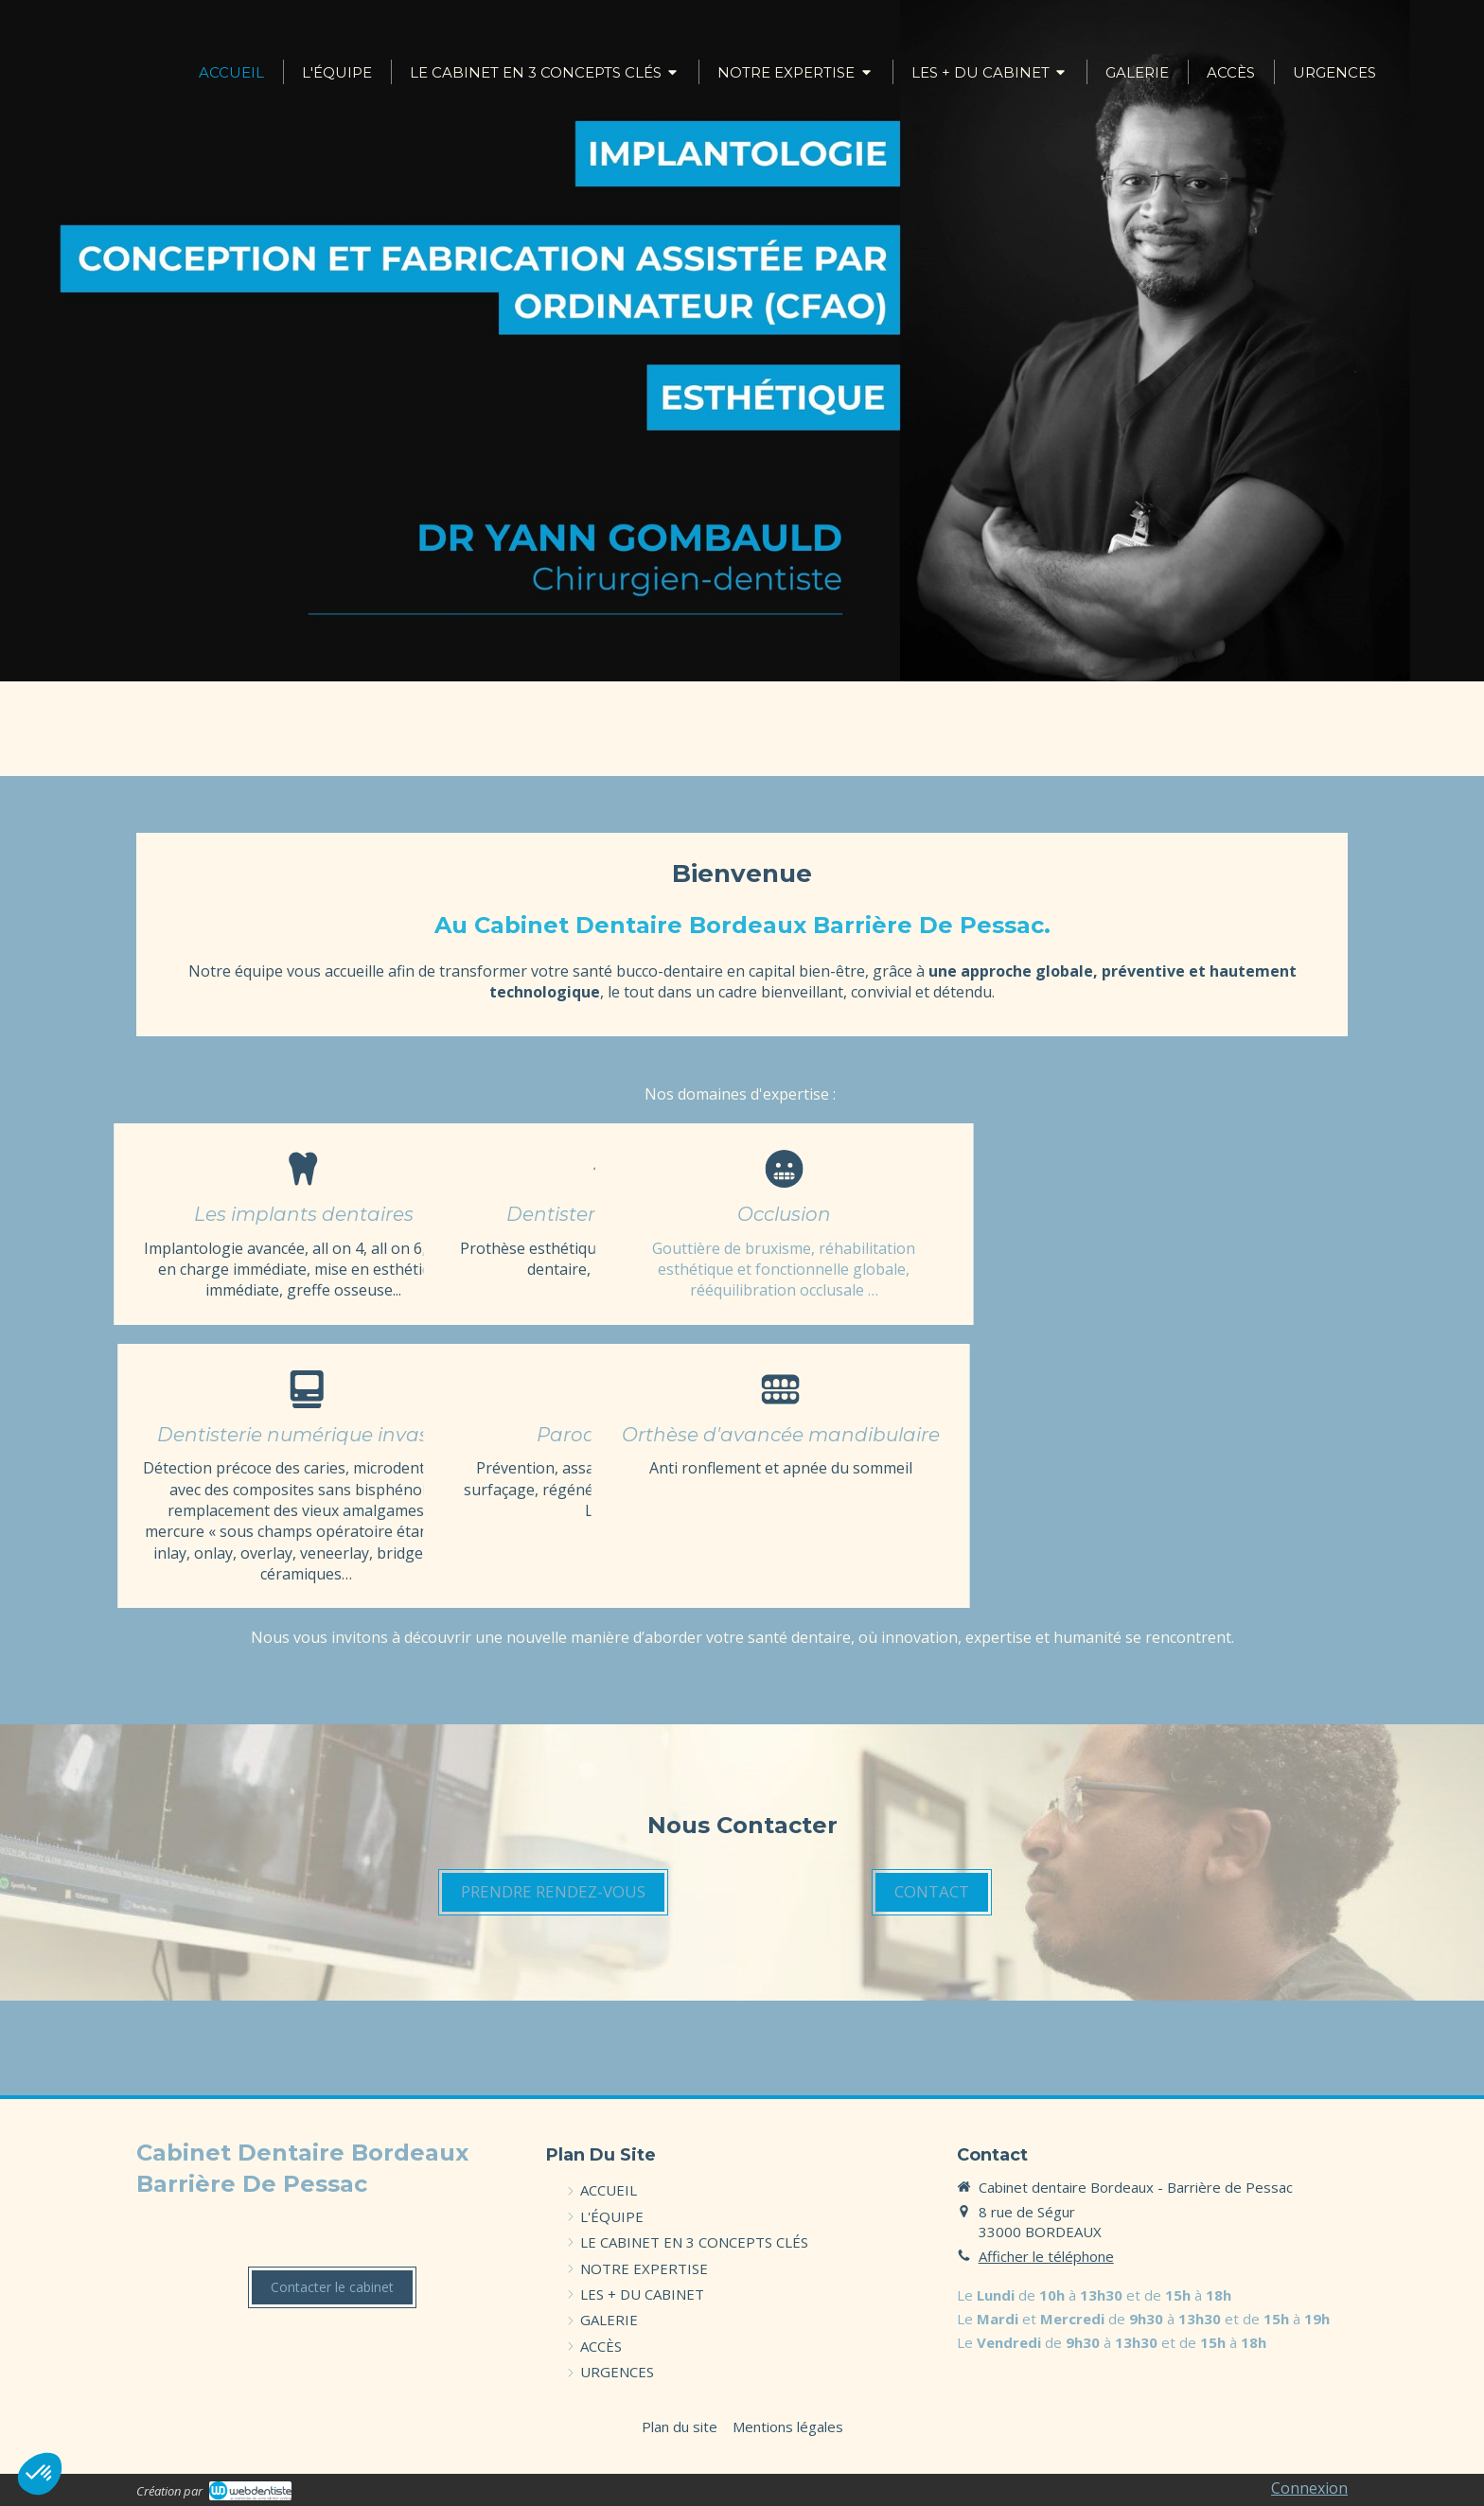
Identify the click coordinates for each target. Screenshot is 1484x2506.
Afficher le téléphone (1046, 2256)
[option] (742, 340)
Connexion (1309, 2488)
